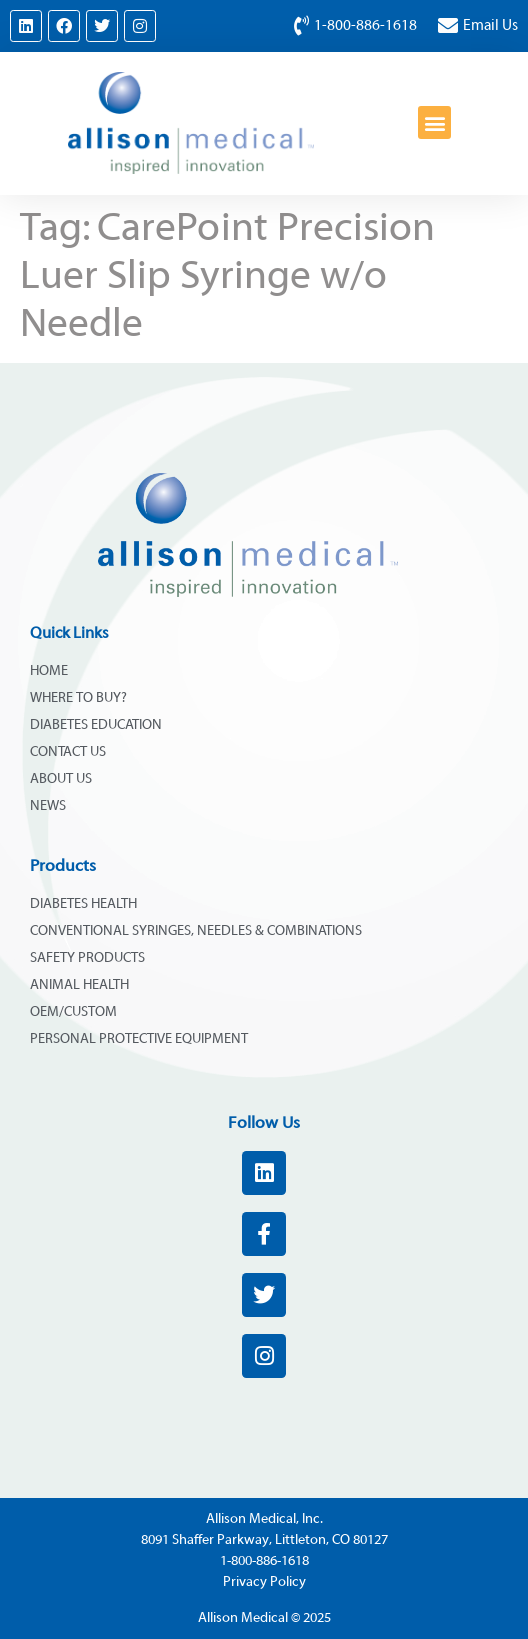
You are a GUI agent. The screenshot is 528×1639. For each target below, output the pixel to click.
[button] (434, 122)
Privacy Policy (264, 1582)
